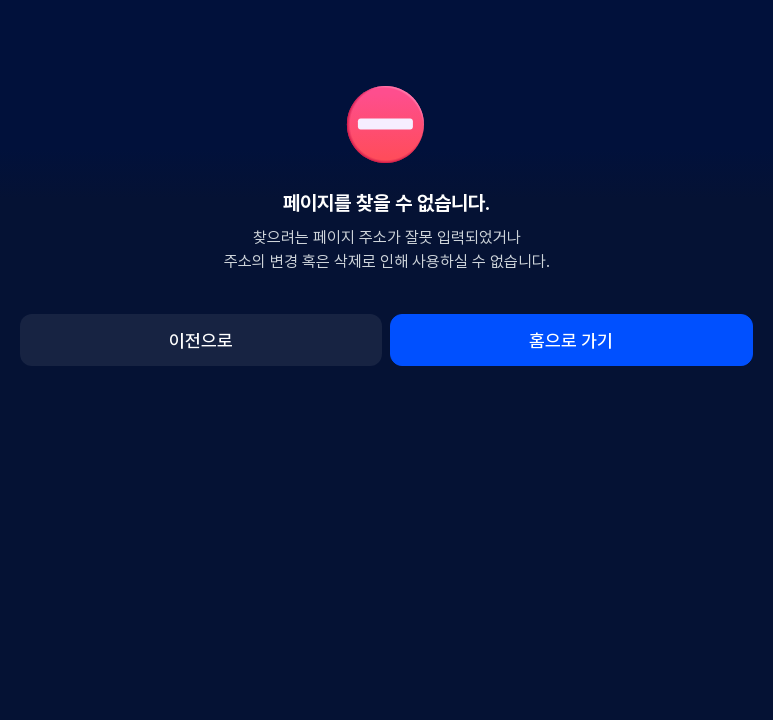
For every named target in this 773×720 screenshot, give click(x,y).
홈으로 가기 (571, 340)
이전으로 (201, 340)
